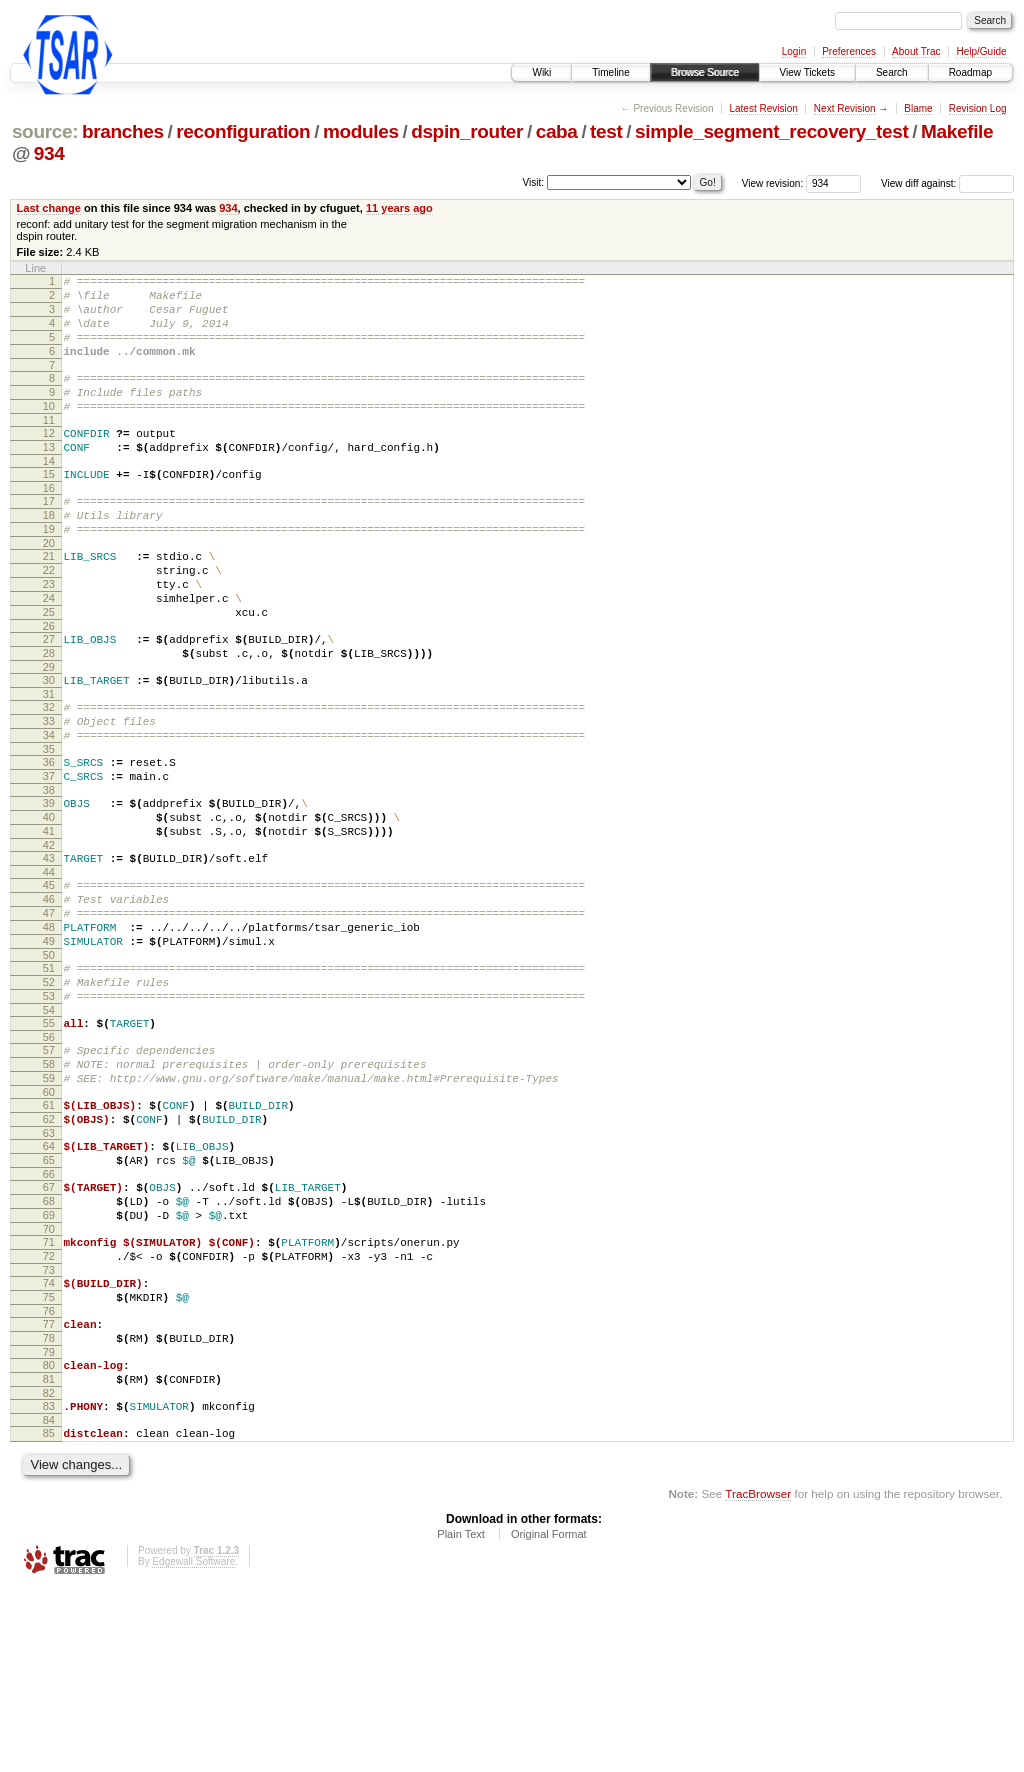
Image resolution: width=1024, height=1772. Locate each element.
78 (49, 1506)
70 (49, 1382)
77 (49, 1489)
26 (49, 686)
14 (49, 494)
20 (49, 588)
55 (49, 1143)
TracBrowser (758, 1676)
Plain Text (461, 1717)
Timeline (610, 72)
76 (49, 1476)
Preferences (849, 51)
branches (123, 131)
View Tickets (807, 72)
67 (49, 1331)
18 (49, 554)
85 (49, 1613)
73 (49, 1429)
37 (49, 857)
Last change (49, 208)
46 (49, 998)
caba (557, 131)
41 (49, 921)
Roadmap (970, 72)
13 (49, 477)
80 (49, 1536)
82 (49, 1570)
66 (49, 1318)
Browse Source (705, 72)
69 (49, 1365)
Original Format (549, 1717)
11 (49, 447)
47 (49, 1015)
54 (49, 1130)
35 (49, 827)
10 (49, 430)
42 (49, 938)
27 (49, 699)
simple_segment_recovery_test (771, 131)
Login (794, 51)
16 (49, 524)
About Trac (916, 51)
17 (49, 537)
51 (49, 1079)
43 (49, 951)
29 (49, 733)
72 (49, 1412)
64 (49, 1284)
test (606, 131)
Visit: (534, 182)
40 (49, 904)
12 (49, 460)
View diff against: (947, 183)
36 (49, 840)
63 (49, 1271)
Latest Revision (763, 108)
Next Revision (845, 108)
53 (49, 1113)
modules (361, 131)
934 (49, 153)
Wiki (541, 72)
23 (49, 635)
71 (49, 1395)
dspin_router (467, 131)
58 (49, 1190)
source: (45, 131)
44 (49, 968)
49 (49, 1049)
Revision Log (978, 108)
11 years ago (399, 208)
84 (49, 1600)
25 (49, 669)
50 (49, 1066)
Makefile (957, 131)
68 (49, 1348)
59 (49, 1207)
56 (49, 1160)
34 (49, 810)
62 (49, 1254)
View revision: (773, 183)
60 (49, 1224)
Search (892, 72)
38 (49, 874)
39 (49, 887)
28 (49, 716)
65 (49, 1301)
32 (49, 776)
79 (49, 1523)
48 (49, 1032)
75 (49, 1459)
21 (49, 601)
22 (49, 618)
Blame (918, 108)
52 (49, 1096)
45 (49, 981)
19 (49, 571)
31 (49, 763)
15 (49, 507)
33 (49, 793)
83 (49, 1583)
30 (49, 746)
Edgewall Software (193, 1744)
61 (49, 1237)
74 (49, 1442)
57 (49, 1173)
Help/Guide (981, 51)
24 (49, 652)
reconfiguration (243, 131)
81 (49, 1553)
